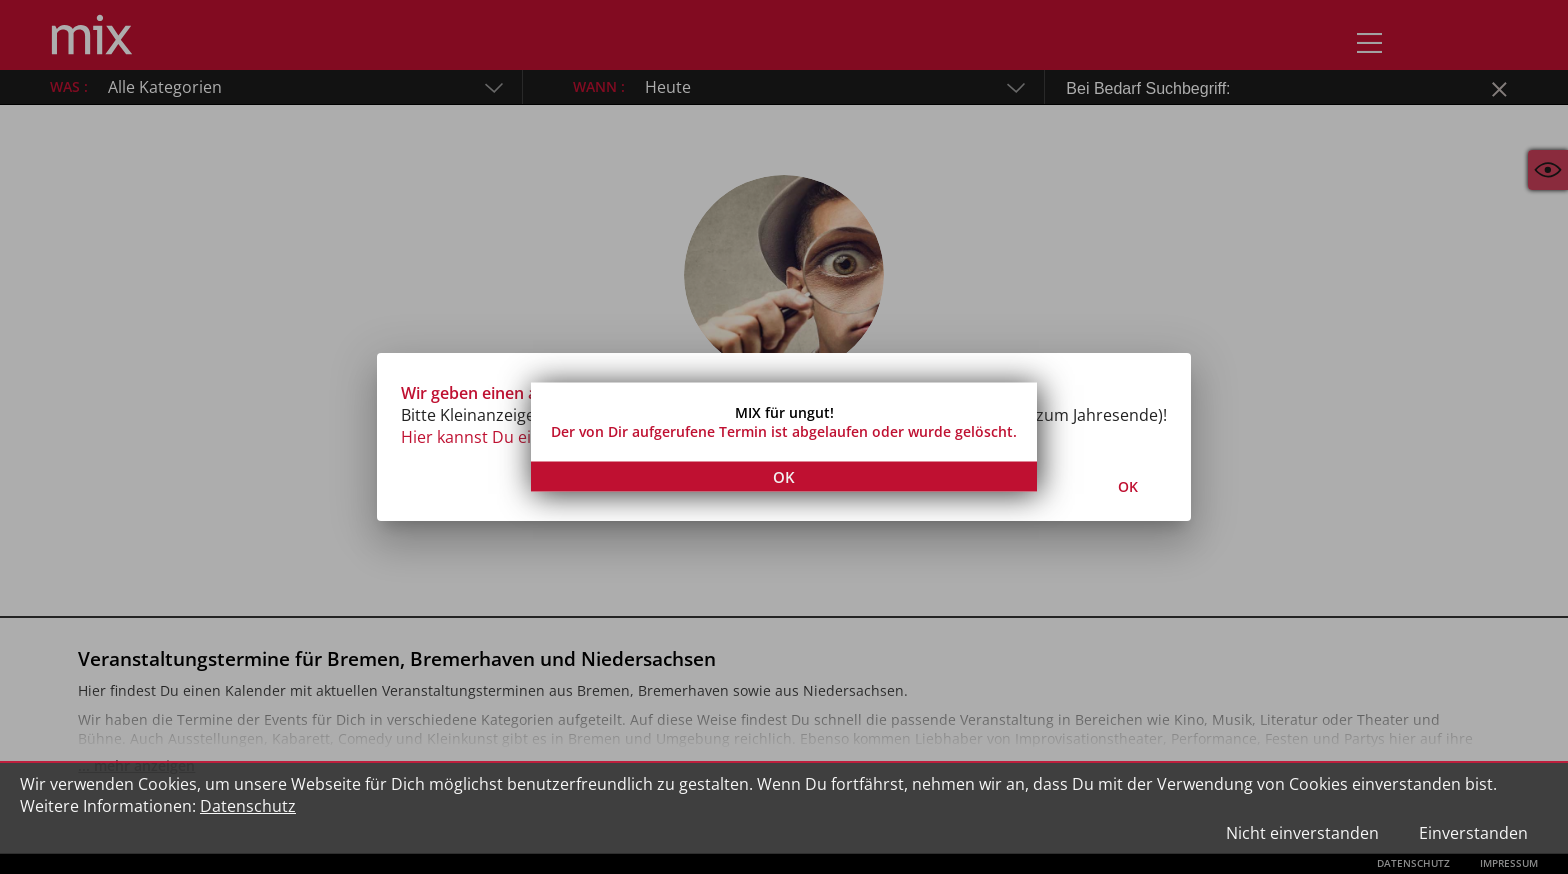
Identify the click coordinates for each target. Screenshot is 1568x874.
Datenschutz (248, 806)
